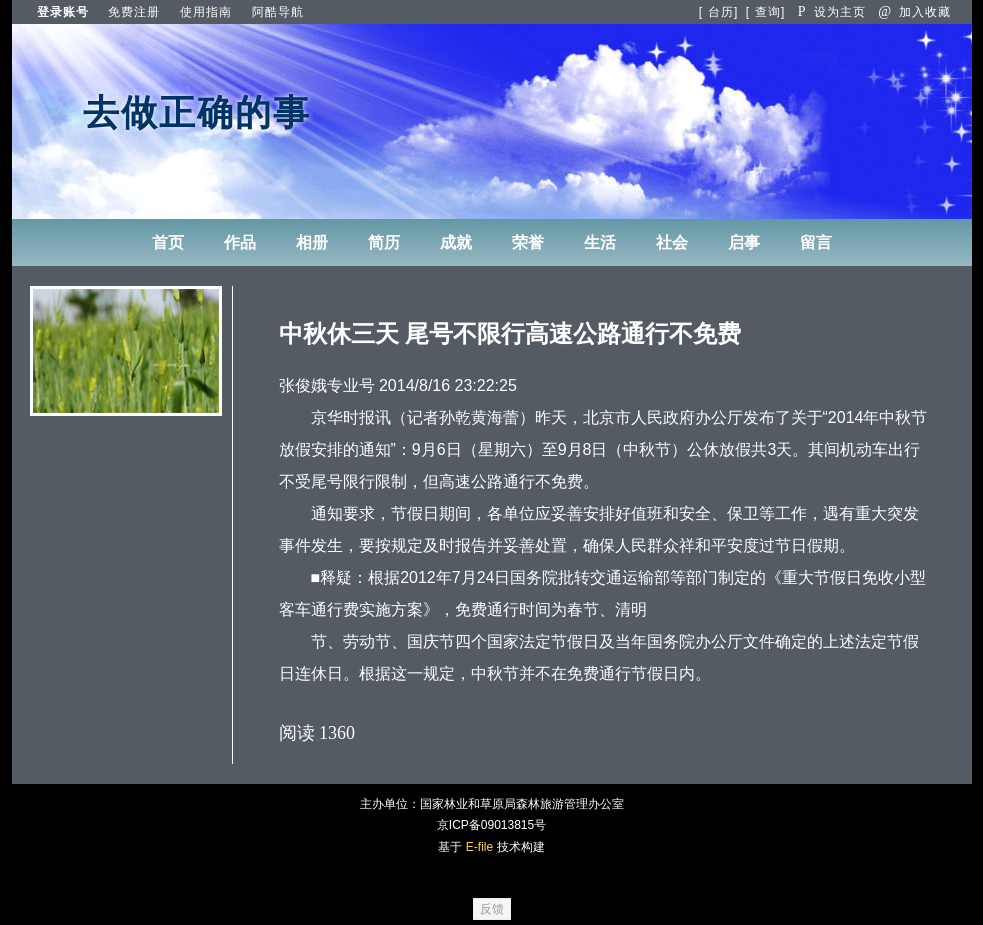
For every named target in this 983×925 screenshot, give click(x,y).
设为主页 (832, 12)
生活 (600, 242)
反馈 (492, 909)
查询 (768, 12)
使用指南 (206, 12)
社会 (672, 242)
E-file (479, 847)
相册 (312, 242)
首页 (168, 242)
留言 (816, 242)
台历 (721, 12)
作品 (240, 242)
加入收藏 (914, 12)
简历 (384, 242)
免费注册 (134, 12)
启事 (744, 242)
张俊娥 (303, 385)
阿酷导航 (278, 12)
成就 (456, 242)
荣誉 (528, 242)
